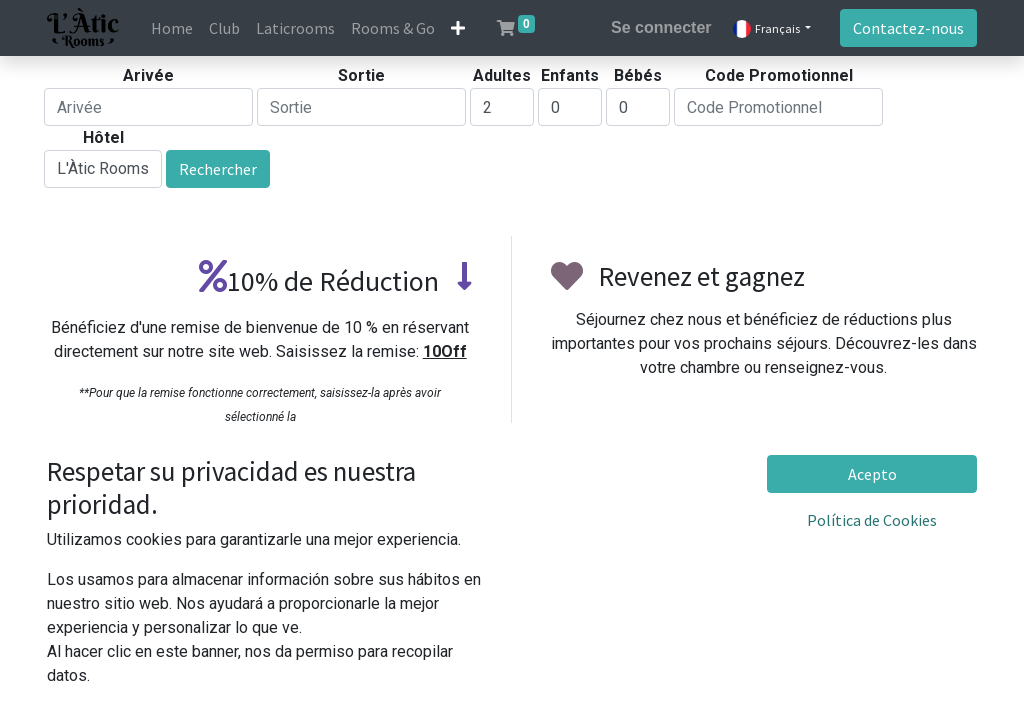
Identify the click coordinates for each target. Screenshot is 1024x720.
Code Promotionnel (779, 75)
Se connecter (661, 27)
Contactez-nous (908, 28)
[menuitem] (172, 28)
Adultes (502, 75)
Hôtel (103, 137)
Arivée (148, 75)
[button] (458, 28)
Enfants (570, 75)
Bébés (638, 75)
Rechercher (218, 169)
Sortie (361, 75)
